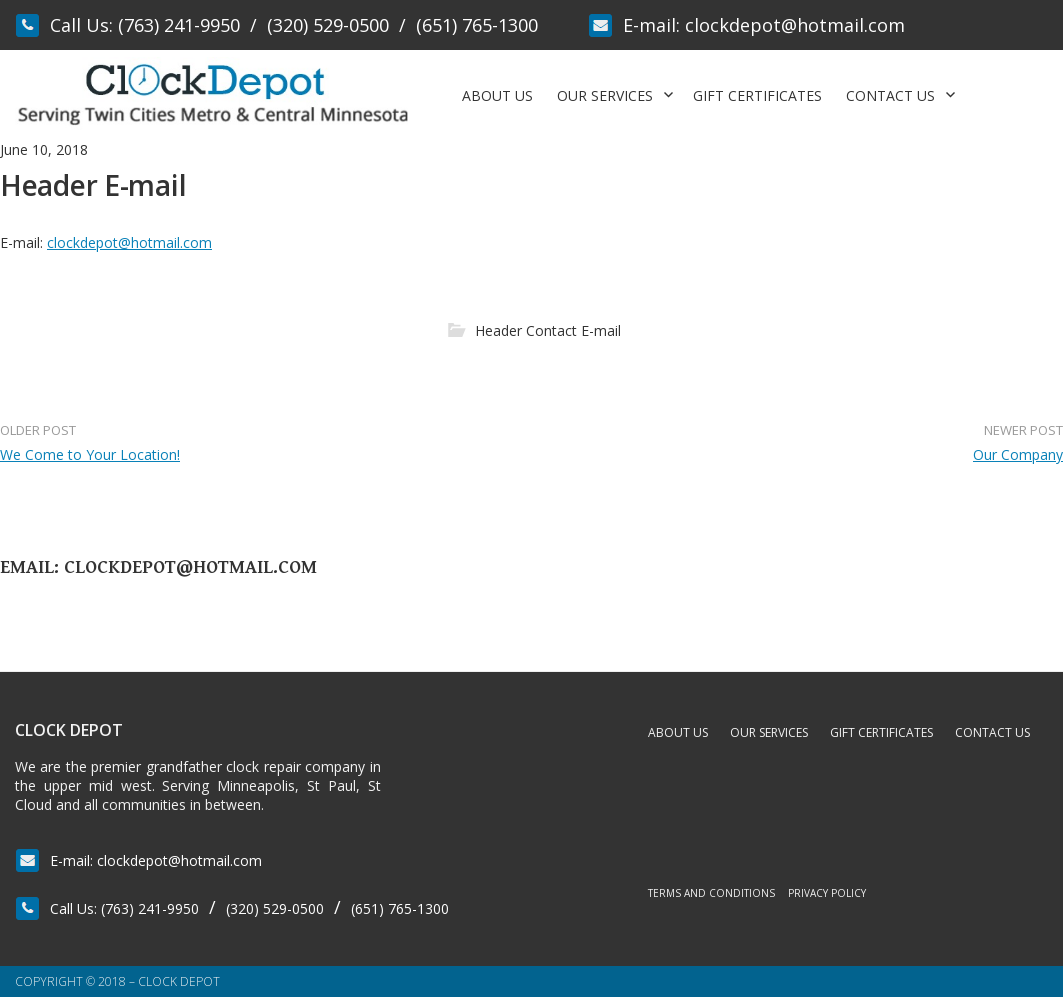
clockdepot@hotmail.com (795, 25)
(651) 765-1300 (477, 25)
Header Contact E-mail (548, 330)
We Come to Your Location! (90, 454)
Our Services (605, 95)
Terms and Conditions (711, 893)
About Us (497, 95)
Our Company (1018, 454)
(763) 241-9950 (179, 25)
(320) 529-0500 (328, 25)
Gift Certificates (757, 95)
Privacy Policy (827, 893)
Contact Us (890, 95)
